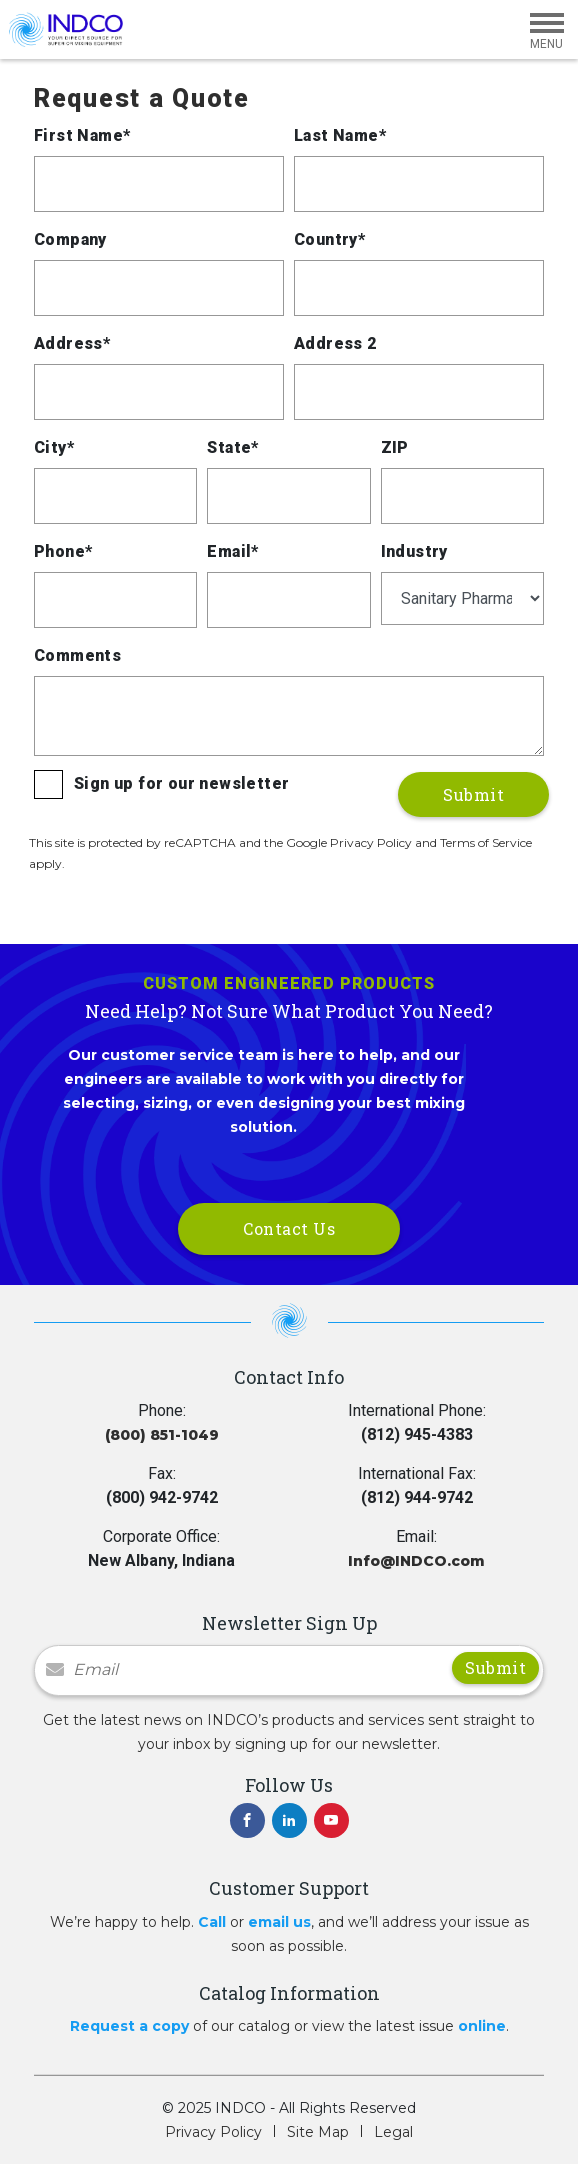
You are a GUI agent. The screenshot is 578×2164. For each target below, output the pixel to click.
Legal (393, 2132)
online (482, 2026)
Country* (329, 239)
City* (54, 447)
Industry (414, 551)
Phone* (63, 551)
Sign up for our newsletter (181, 783)
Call (212, 1922)
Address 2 (335, 343)
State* (232, 447)
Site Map (318, 2132)
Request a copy (129, 2026)
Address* (72, 343)
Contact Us (289, 1228)
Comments (77, 655)
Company (70, 239)
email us (279, 1922)
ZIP (395, 447)
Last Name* (340, 135)
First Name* (82, 135)
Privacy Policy (213, 2132)
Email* (232, 551)
